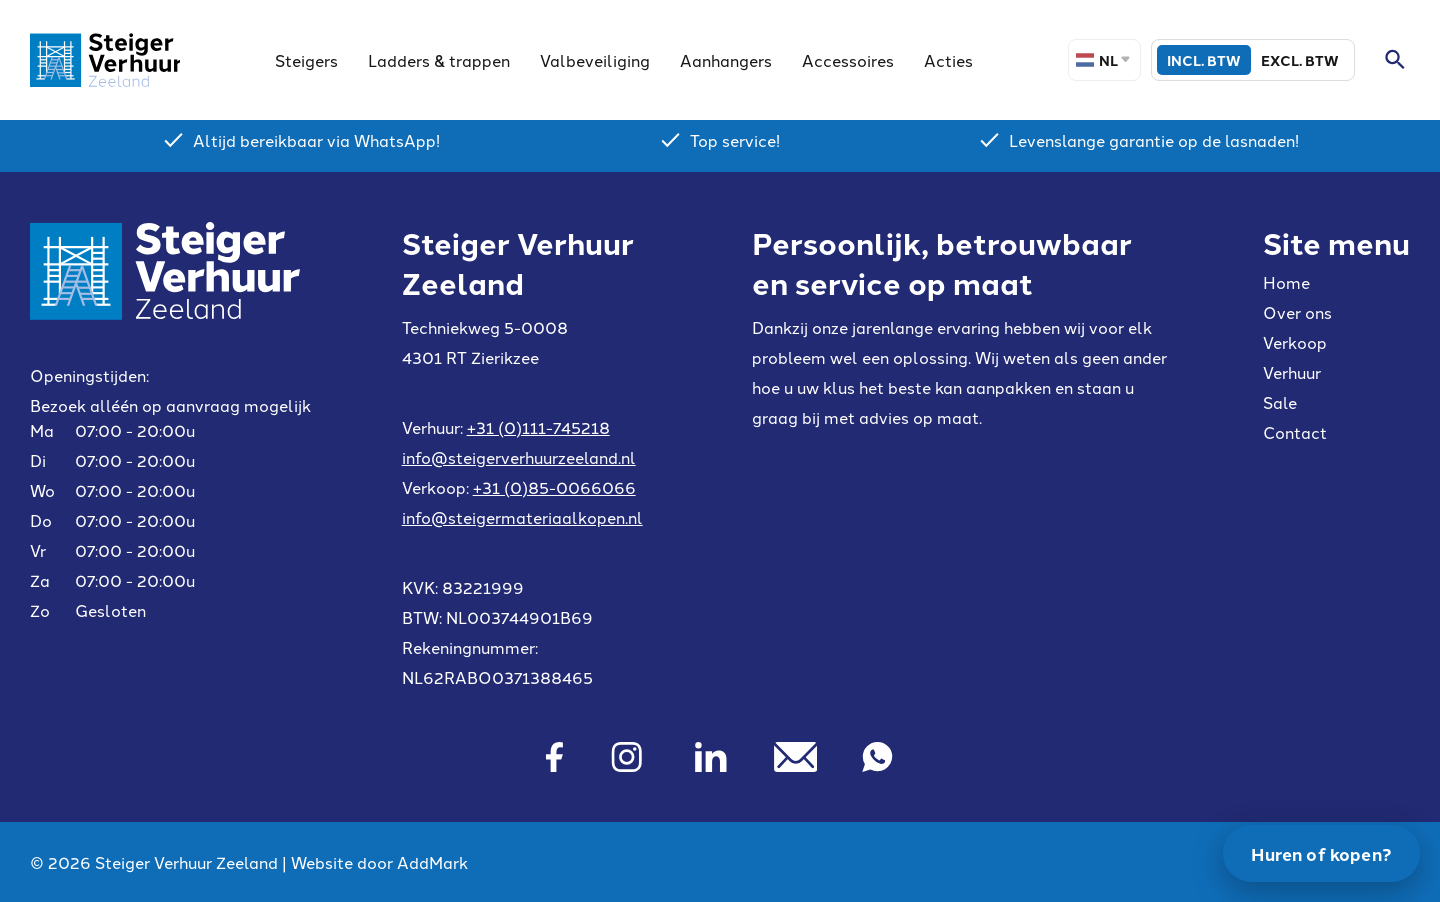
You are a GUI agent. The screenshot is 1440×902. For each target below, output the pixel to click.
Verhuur (1292, 372)
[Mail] (796, 757)
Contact (1295, 432)
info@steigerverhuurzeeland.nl (519, 457)
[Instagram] (627, 757)
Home (1286, 282)
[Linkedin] (711, 757)
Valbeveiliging (595, 60)
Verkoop (1295, 342)
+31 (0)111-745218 (538, 427)
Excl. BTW (1300, 60)
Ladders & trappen (439, 60)
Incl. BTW (1204, 60)
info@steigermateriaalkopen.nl (522, 517)
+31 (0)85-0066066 (554, 487)
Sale (1280, 402)
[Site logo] (105, 60)
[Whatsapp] (877, 757)
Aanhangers (726, 60)
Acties (948, 60)
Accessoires (848, 60)
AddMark (432, 862)
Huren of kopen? (1321, 853)
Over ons (1297, 312)
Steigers (306, 60)
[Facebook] (553, 757)
